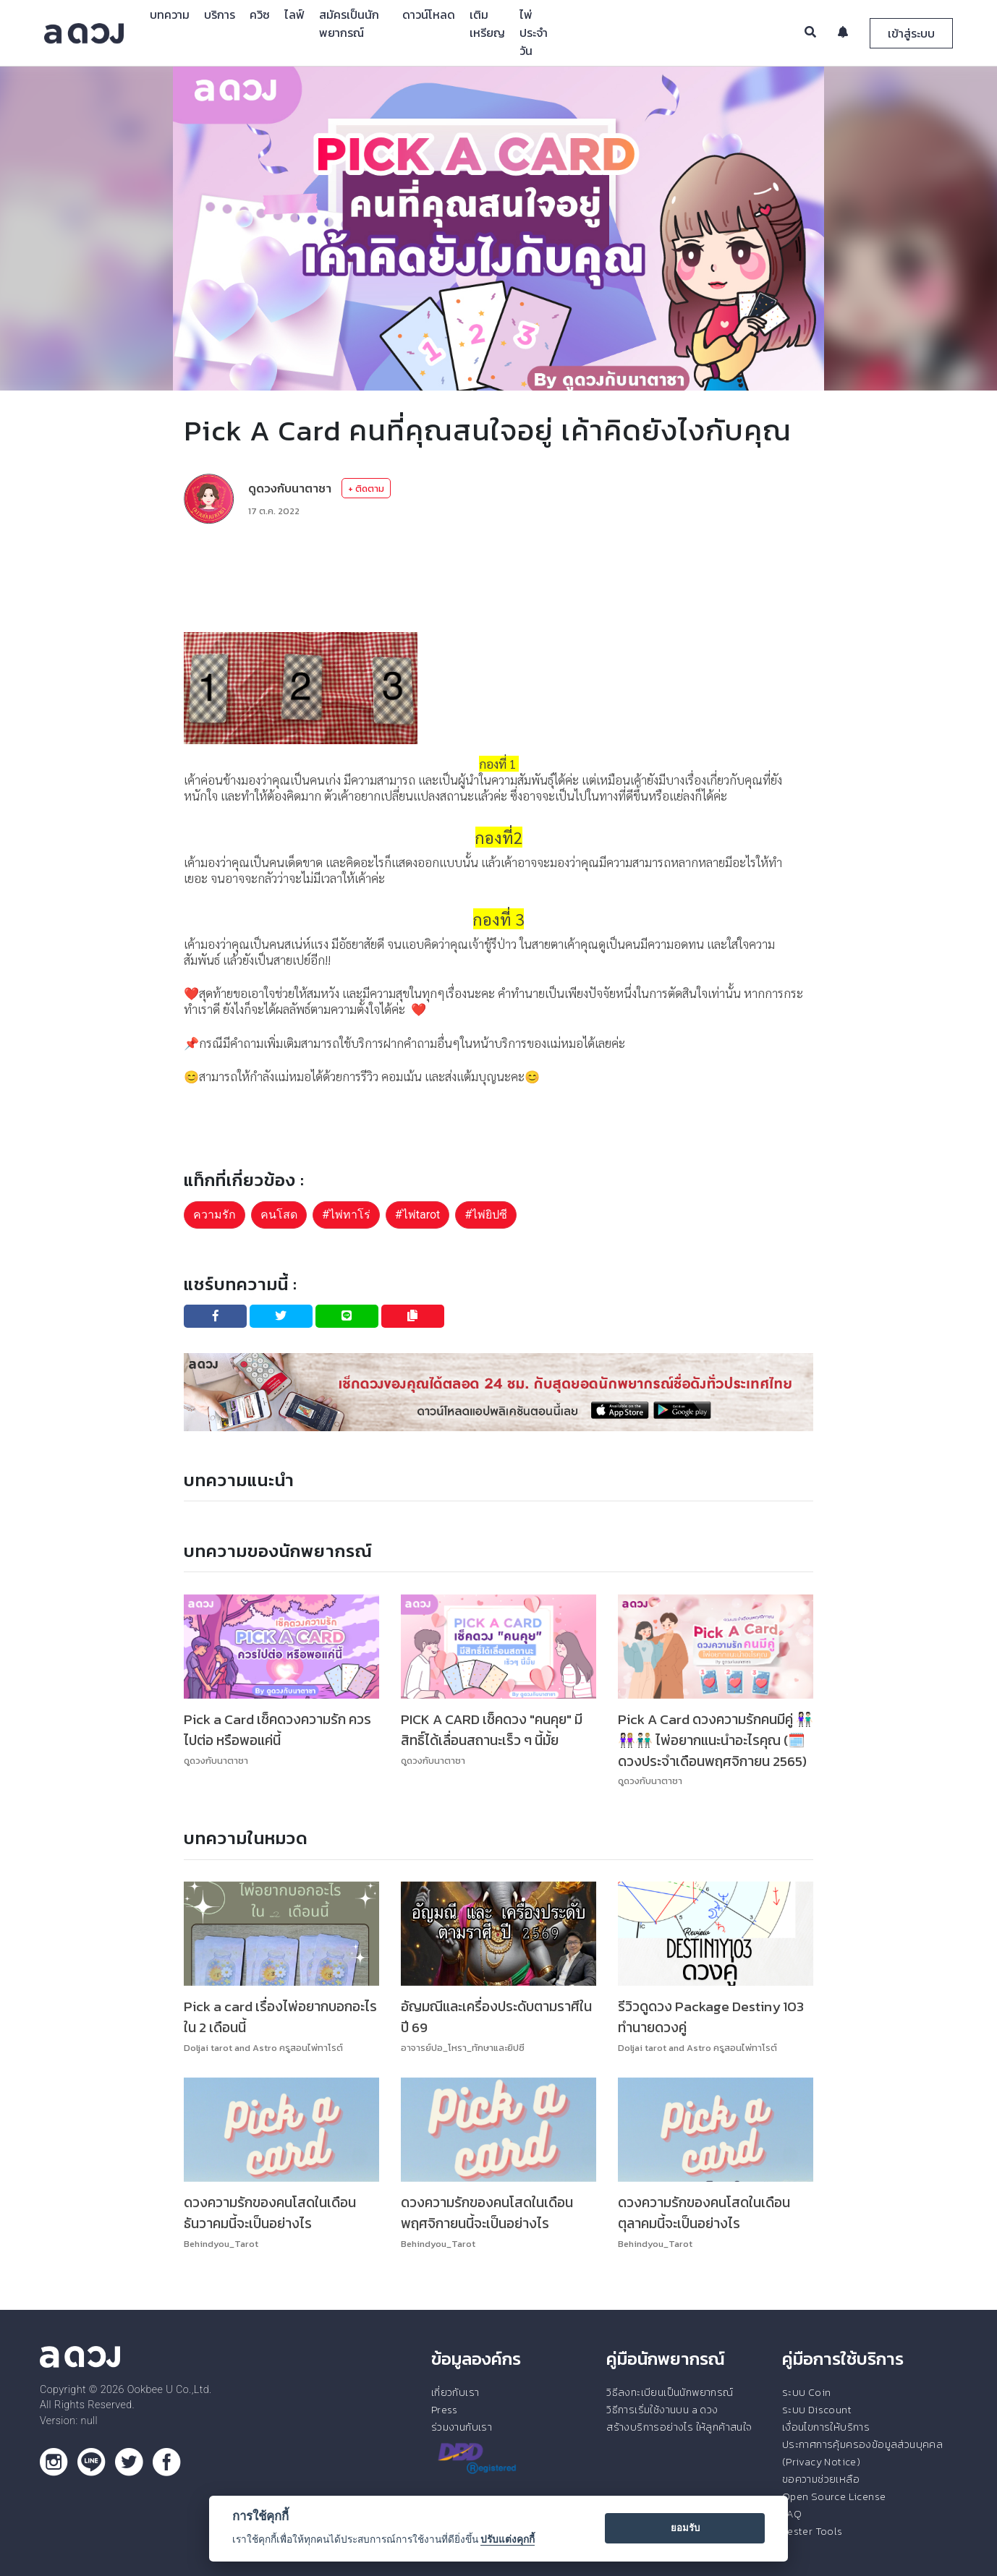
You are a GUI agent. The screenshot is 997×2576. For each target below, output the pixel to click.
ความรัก (214, 1214)
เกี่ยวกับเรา (455, 2392)
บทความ (170, 14)
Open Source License (834, 2496)
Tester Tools (812, 2531)
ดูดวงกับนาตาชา (289, 488)
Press (444, 2410)
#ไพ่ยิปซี (485, 1214)
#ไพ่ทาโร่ (346, 1214)
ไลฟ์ (294, 14)
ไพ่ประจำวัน (533, 32)
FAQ (792, 2514)
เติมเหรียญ (487, 23)
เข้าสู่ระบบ (911, 33)
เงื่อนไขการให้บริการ (826, 2427)
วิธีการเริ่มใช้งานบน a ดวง (662, 2410)
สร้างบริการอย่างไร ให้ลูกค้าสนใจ (679, 2427)
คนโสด (278, 1214)
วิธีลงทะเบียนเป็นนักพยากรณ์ (669, 2392)
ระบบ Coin (806, 2392)
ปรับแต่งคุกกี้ (507, 2539)
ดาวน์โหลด (428, 14)
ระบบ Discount (817, 2410)
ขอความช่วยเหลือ (821, 2479)
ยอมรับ (685, 2527)
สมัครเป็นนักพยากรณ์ (349, 23)
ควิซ (260, 14)
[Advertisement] (498, 577)
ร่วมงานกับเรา (461, 2427)
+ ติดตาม (366, 488)
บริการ (219, 14)
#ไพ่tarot (417, 1214)
